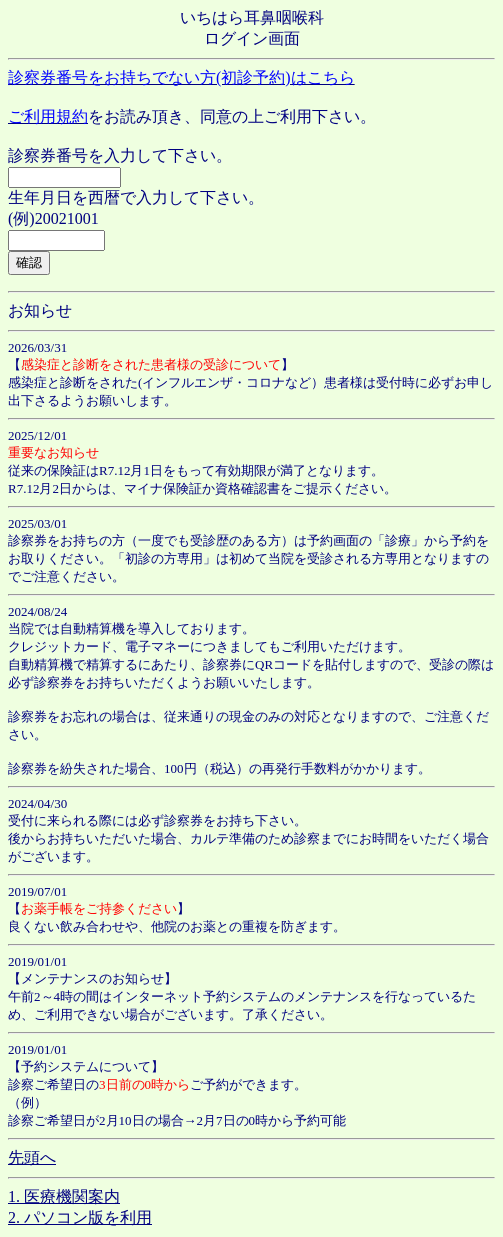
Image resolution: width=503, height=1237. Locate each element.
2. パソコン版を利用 (80, 1217)
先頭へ (32, 1157)
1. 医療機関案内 (64, 1196)
